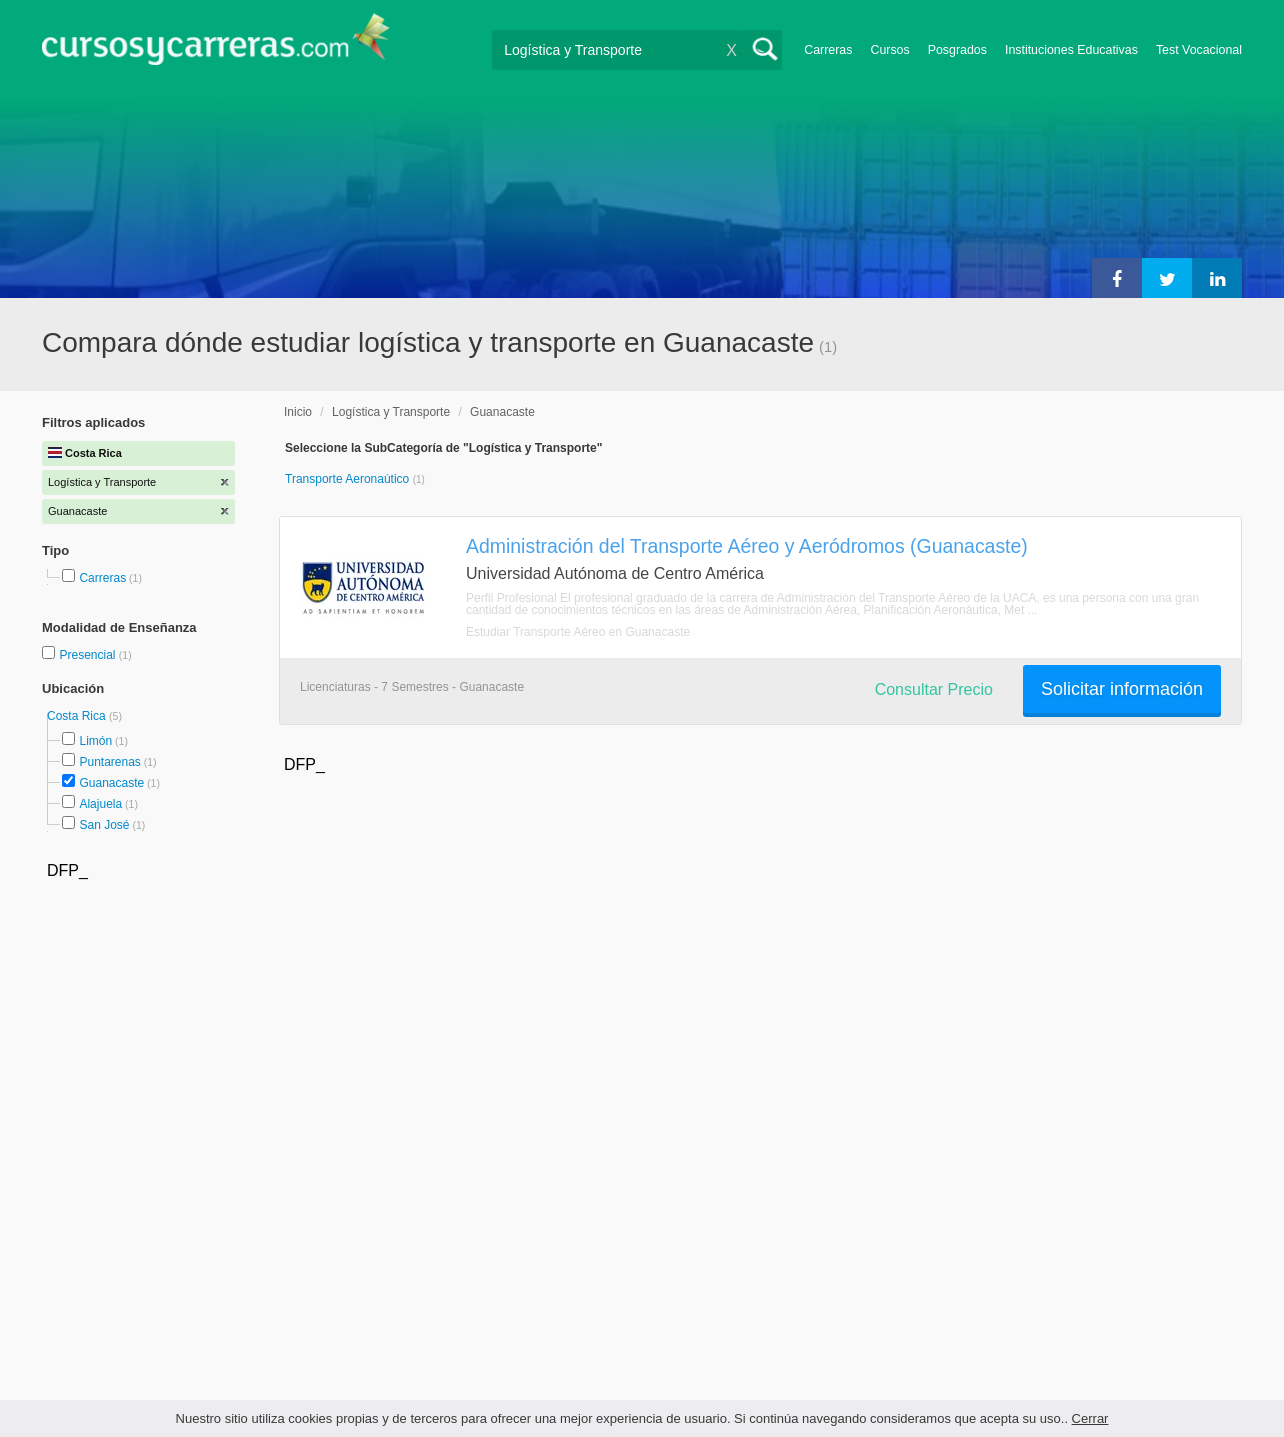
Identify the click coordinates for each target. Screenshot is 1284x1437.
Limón (95, 741)
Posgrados (957, 50)
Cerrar (1090, 1418)
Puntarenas (109, 762)
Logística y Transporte (391, 412)
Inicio (298, 412)
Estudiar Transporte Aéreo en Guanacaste (578, 632)
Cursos (889, 50)
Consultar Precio (934, 689)
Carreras (828, 50)
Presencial (88, 655)
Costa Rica (78, 716)
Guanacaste (111, 783)
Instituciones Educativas (1071, 50)
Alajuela (100, 804)
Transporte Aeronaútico (349, 479)
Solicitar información (1122, 689)
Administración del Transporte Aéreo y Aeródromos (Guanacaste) (747, 546)
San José (104, 825)
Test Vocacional (1199, 50)
